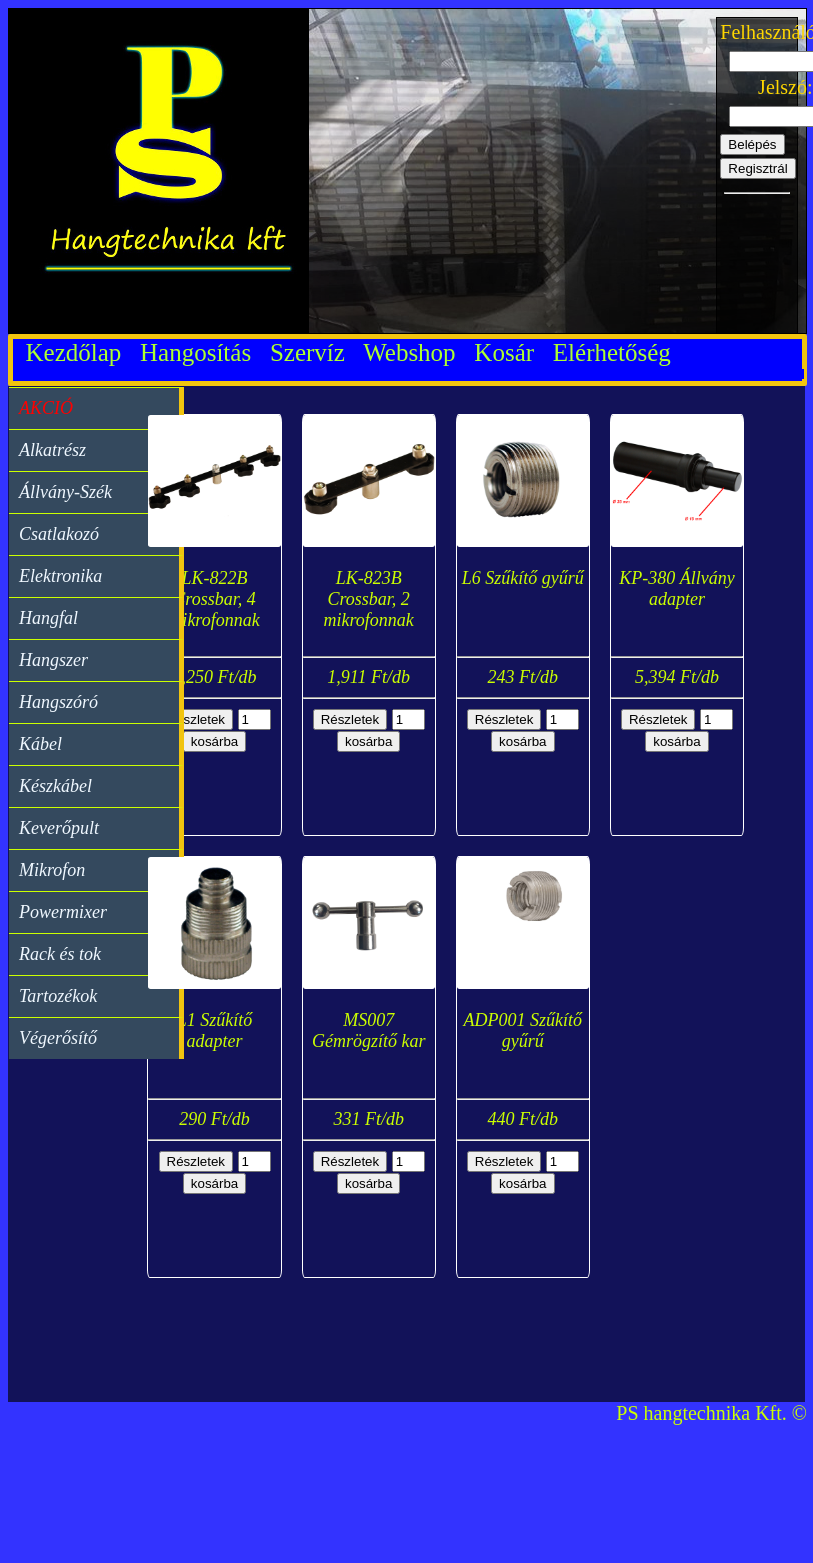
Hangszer (53, 660)
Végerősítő (58, 1038)
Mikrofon (52, 870)
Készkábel (55, 786)
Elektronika (60, 576)
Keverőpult (59, 828)
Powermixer (63, 912)
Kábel (40, 744)
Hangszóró (58, 702)
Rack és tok (60, 954)
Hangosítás (202, 352)
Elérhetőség (612, 352)
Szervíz (313, 352)
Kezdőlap (73, 352)
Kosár (510, 352)
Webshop (415, 352)
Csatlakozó (59, 534)
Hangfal (48, 618)
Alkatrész (52, 450)
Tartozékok (58, 996)
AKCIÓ (46, 408)
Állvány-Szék (65, 492)
